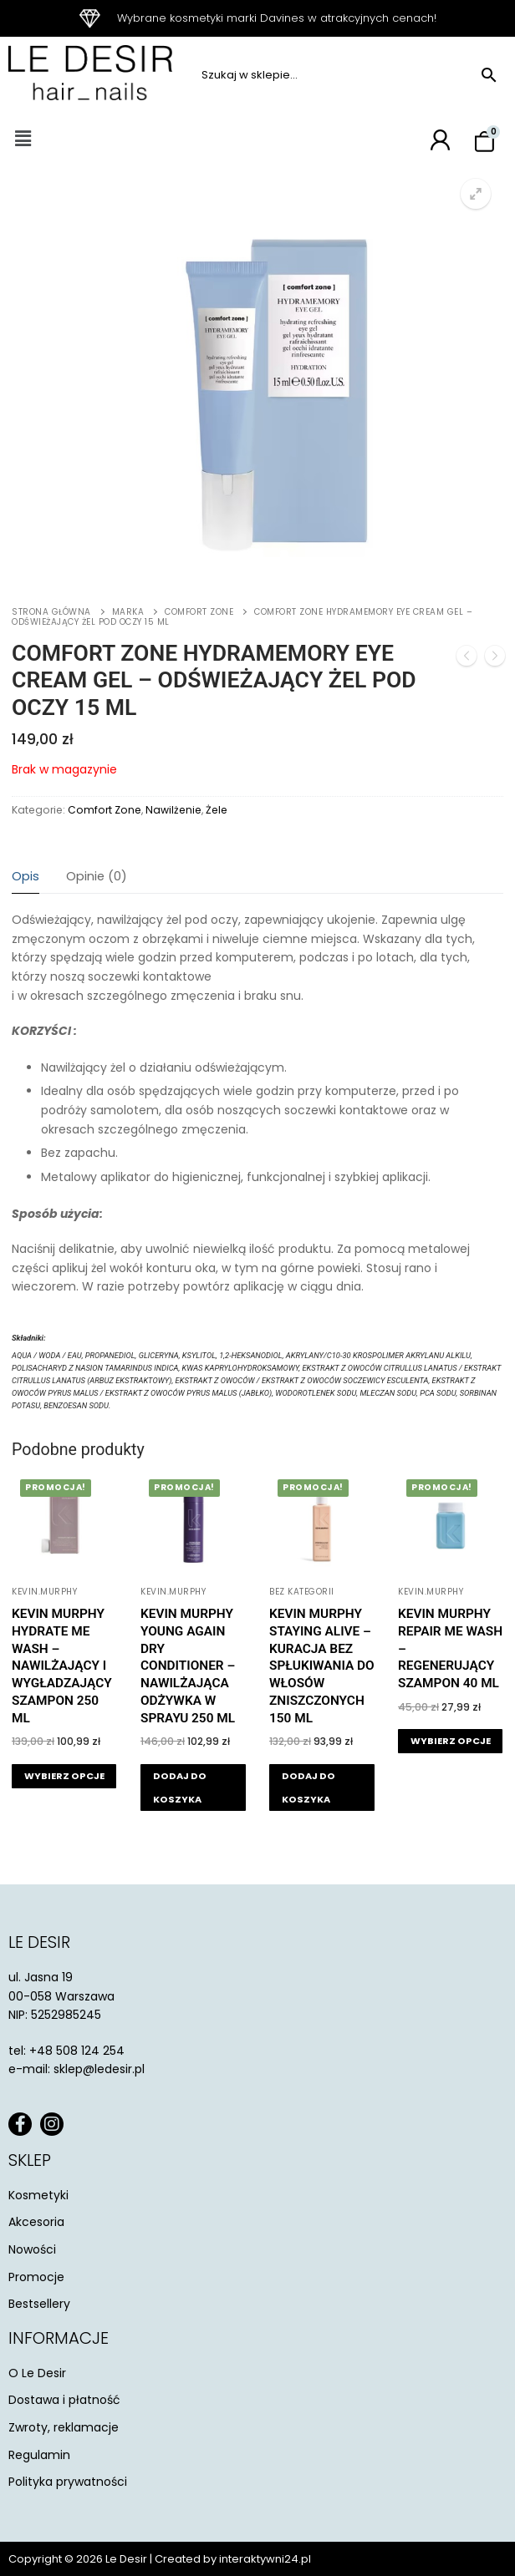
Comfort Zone (199, 612)
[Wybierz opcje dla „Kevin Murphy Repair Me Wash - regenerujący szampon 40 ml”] (450, 1741)
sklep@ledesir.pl (99, 2069)
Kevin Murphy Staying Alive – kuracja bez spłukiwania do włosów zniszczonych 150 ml (322, 1666)
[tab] (25, 877)
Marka (128, 612)
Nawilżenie (173, 810)
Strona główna (51, 612)
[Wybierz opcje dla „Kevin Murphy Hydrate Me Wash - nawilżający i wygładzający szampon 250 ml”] (64, 1776)
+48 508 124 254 (77, 2050)
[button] (22, 139)
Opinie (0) (96, 876)
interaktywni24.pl (265, 2559)
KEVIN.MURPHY (44, 1591)
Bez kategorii (301, 1591)
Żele (216, 810)
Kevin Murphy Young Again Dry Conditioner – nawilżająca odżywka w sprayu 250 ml (187, 1666)
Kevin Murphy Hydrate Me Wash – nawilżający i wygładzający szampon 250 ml (62, 1666)
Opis (25, 876)
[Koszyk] (484, 142)
